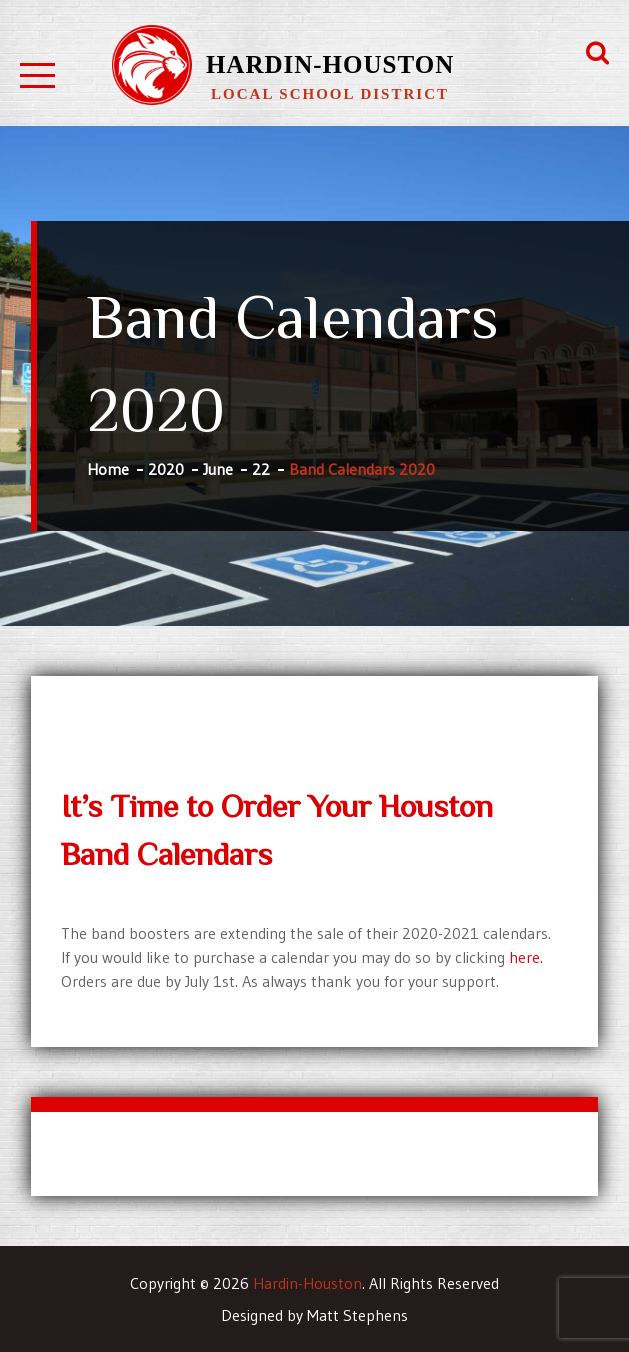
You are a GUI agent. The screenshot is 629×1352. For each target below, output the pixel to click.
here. (526, 957)
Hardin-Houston (330, 64)
